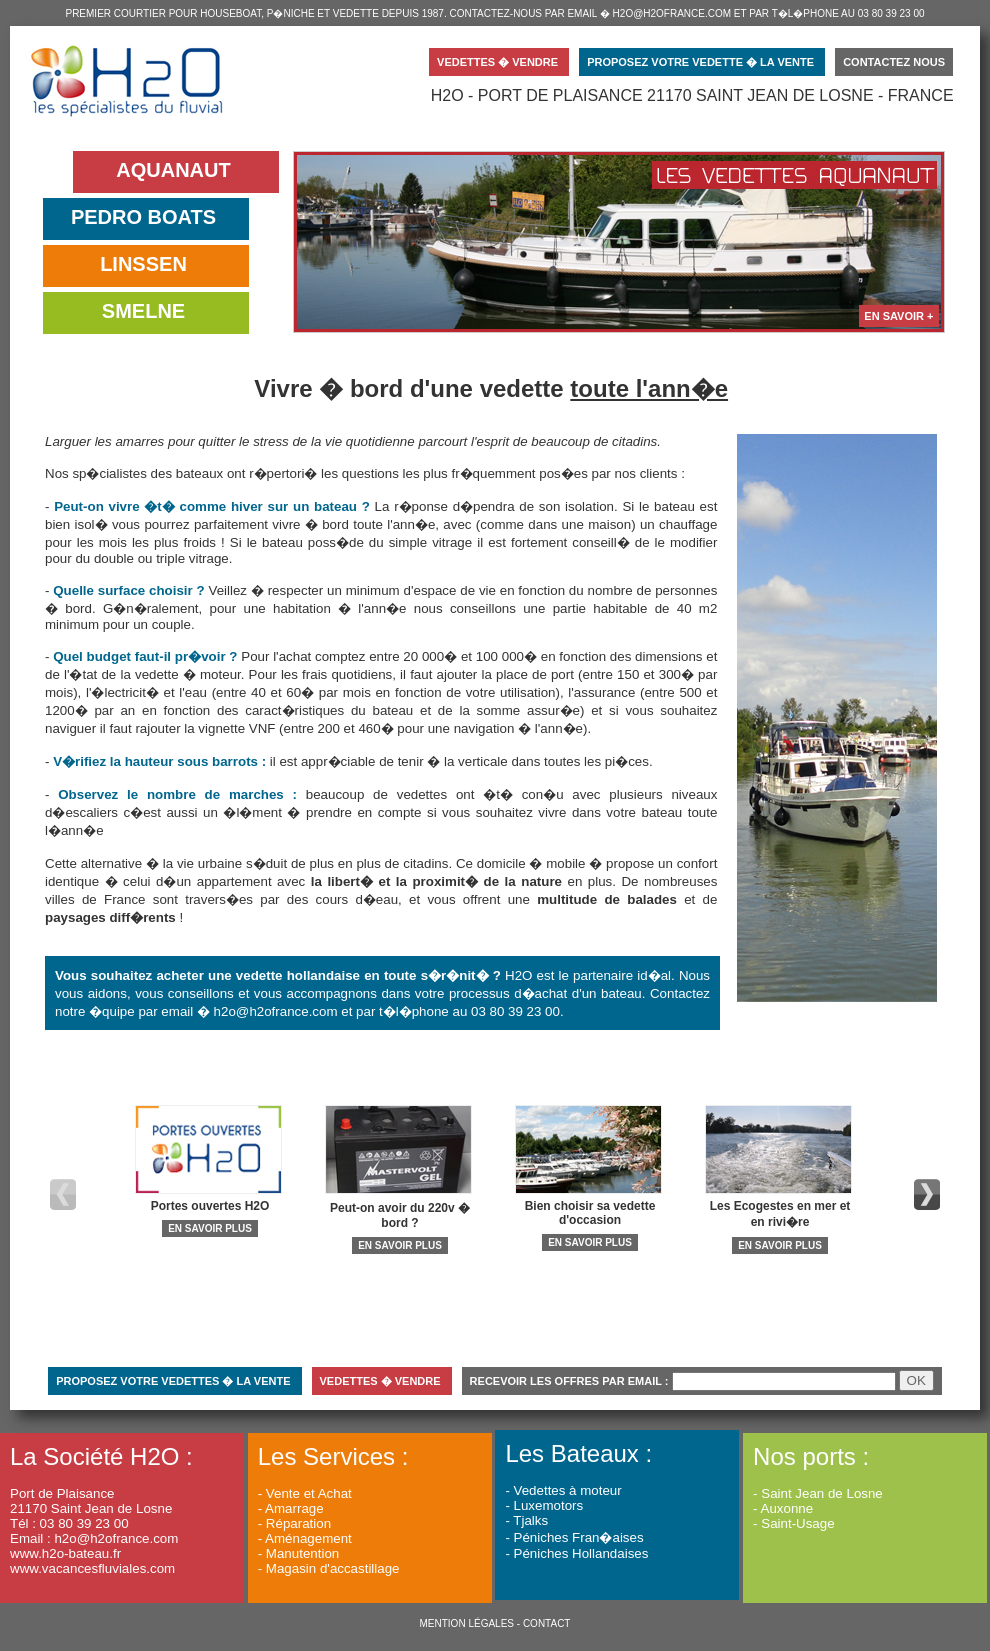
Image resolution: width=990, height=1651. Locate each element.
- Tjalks (526, 1520)
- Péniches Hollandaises (576, 1553)
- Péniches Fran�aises (574, 1537)
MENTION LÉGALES (467, 1623)
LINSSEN (143, 264)
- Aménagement (305, 1538)
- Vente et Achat (305, 1493)
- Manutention (299, 1553)
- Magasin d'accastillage (329, 1568)
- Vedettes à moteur (563, 1490)
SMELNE (143, 311)
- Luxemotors (544, 1505)
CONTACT (547, 1623)
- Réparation (294, 1523)
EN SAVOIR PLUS (210, 1228)
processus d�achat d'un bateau (545, 993)
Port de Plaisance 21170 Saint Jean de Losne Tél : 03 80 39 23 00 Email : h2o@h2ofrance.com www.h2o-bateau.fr (101, 1507)
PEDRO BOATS (143, 217)
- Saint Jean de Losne (818, 1493)
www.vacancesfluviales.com (92, 1568)
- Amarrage (291, 1508)
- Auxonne (783, 1508)
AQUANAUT (173, 170)
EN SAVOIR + (898, 316)
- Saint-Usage (794, 1523)
